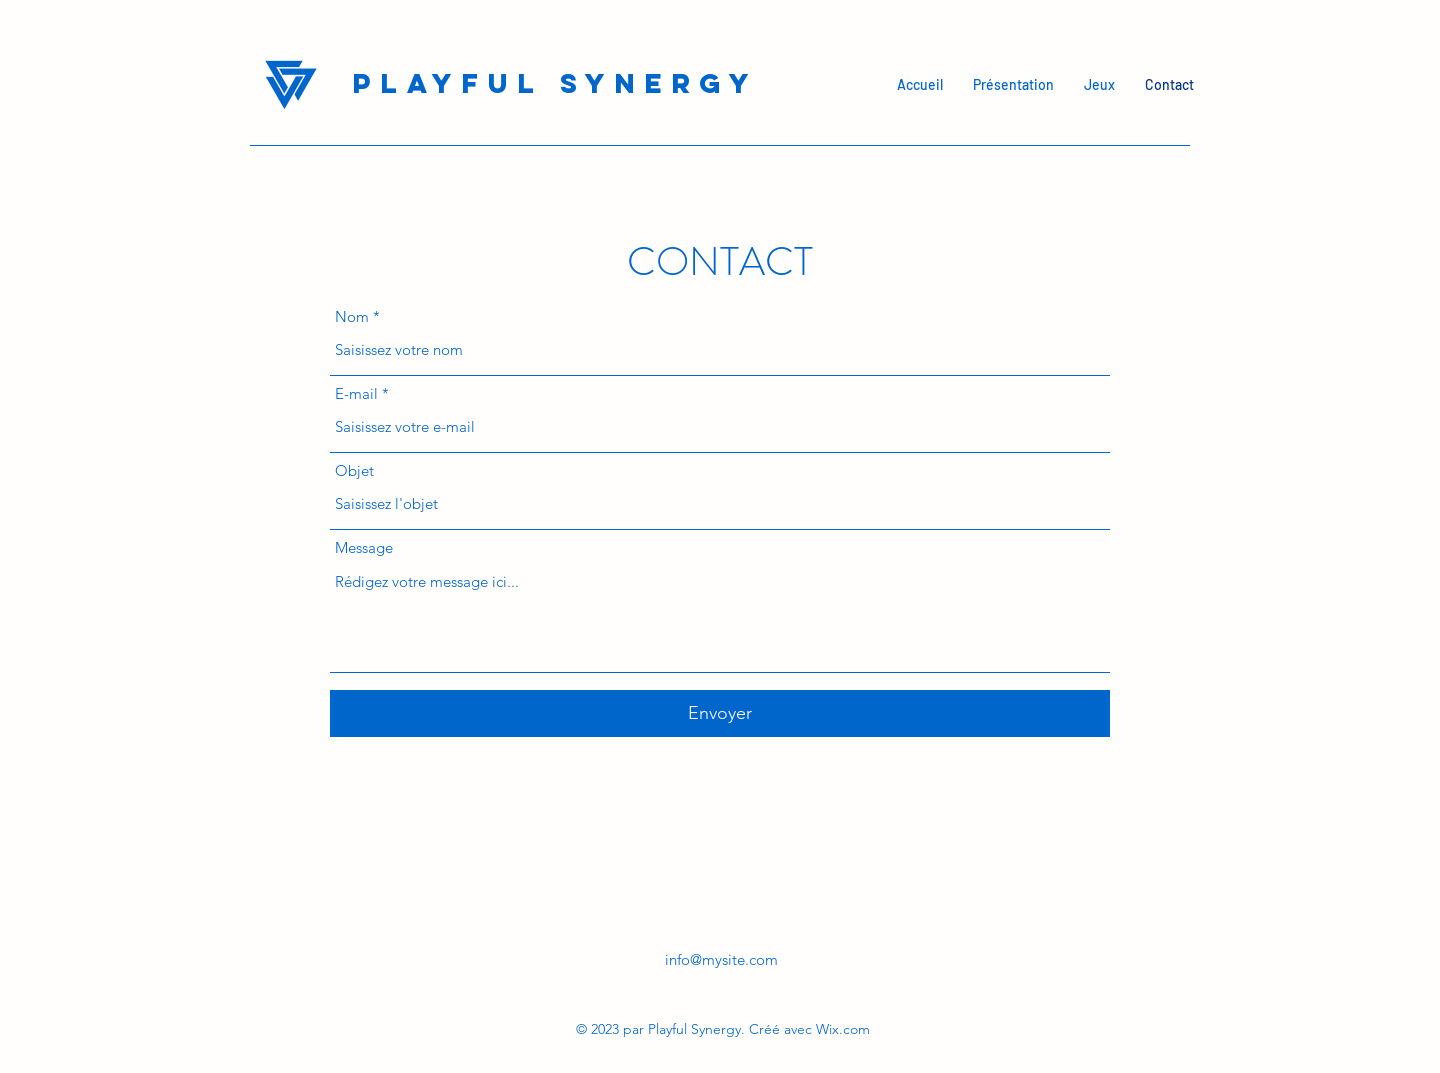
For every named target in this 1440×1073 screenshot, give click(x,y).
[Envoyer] (720, 713)
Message (364, 547)
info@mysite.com (721, 959)
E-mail (356, 393)
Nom (352, 316)
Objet (354, 470)
